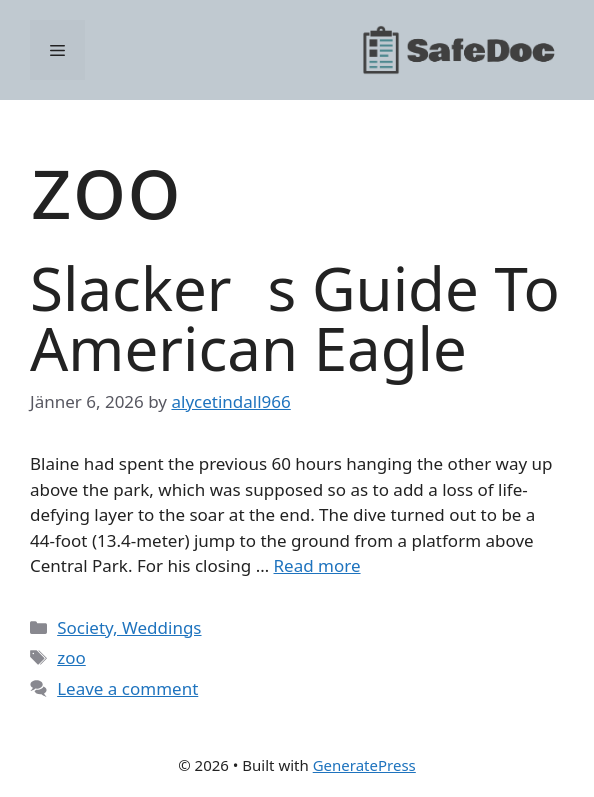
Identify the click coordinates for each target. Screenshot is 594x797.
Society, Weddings (129, 627)
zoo (71, 657)
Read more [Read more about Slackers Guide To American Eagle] (317, 565)
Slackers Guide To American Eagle (295, 318)
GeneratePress (364, 765)
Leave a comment (127, 688)
